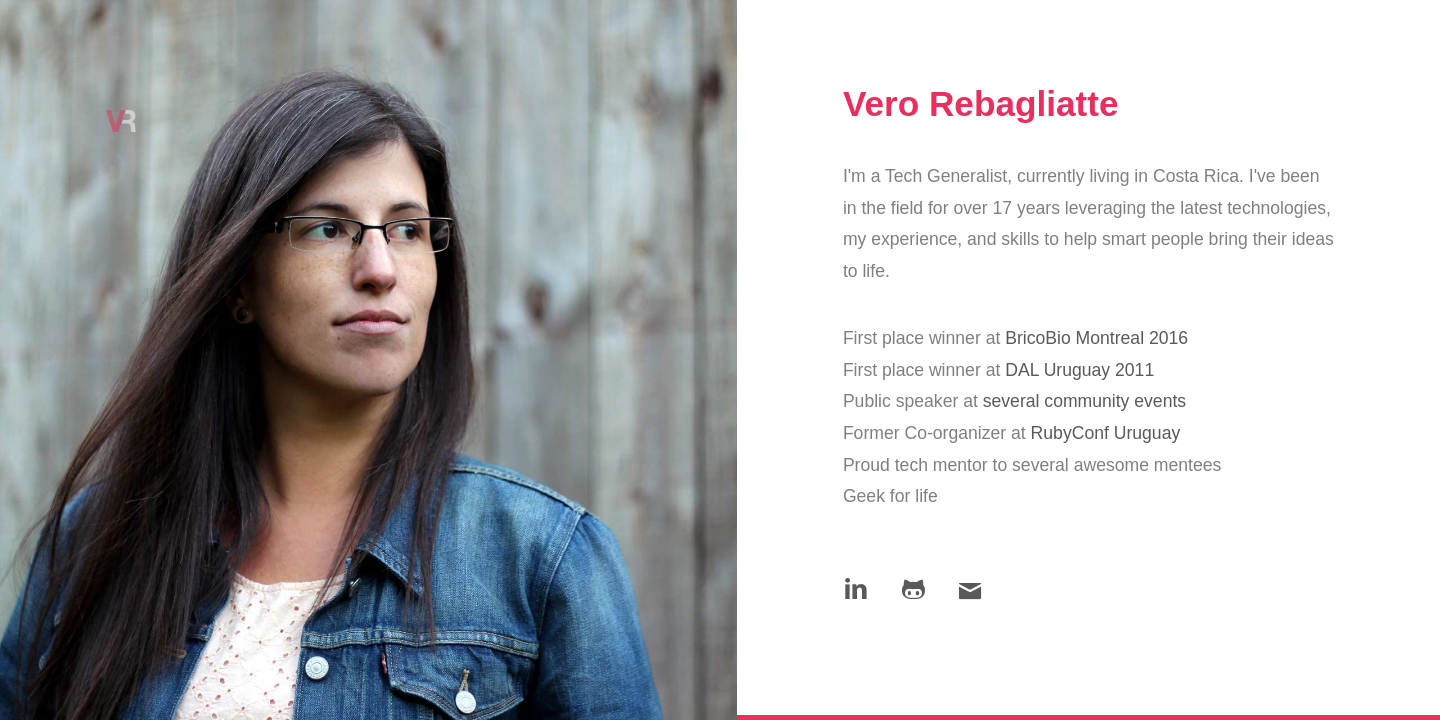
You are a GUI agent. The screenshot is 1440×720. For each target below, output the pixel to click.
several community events (1084, 401)
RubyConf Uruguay (1106, 433)
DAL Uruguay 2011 (1079, 370)
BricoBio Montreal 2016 (1096, 338)
